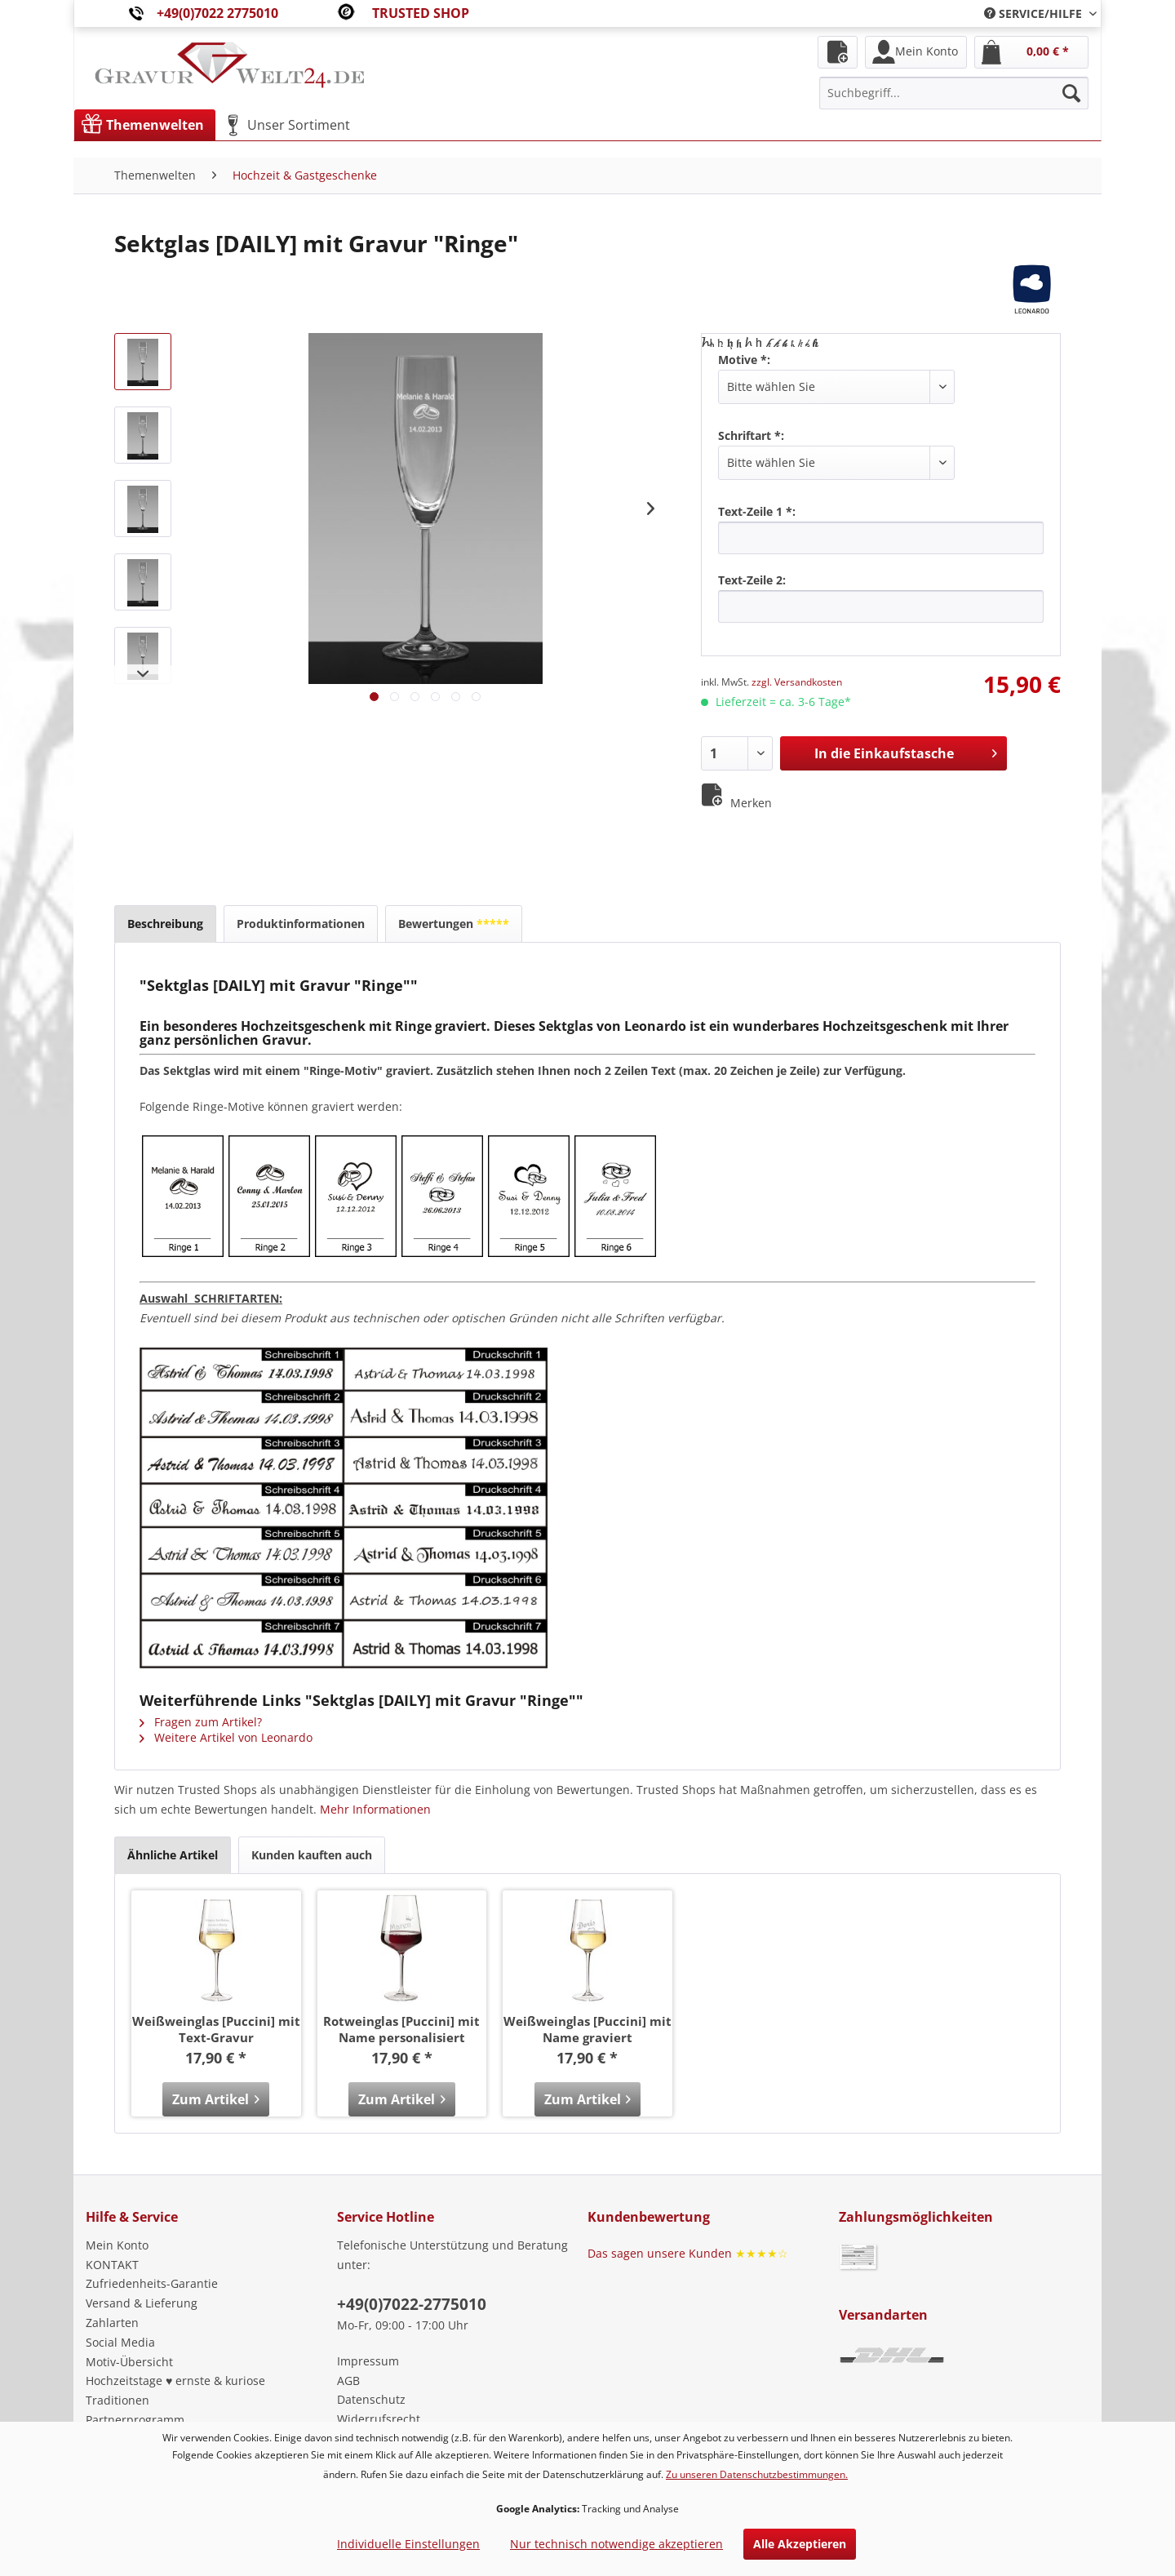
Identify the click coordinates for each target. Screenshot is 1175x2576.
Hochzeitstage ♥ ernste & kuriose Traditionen (175, 2390)
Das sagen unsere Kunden (688, 2253)
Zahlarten (112, 2322)
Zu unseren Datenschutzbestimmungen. (757, 2474)
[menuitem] (1034, 13)
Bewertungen (453, 923)
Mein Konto (117, 2245)
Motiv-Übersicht (129, 2361)
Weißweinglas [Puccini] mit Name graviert (587, 2029)
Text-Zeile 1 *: (757, 511)
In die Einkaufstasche (905, 751)
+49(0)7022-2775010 (411, 2304)
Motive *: (744, 359)
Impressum (368, 2361)
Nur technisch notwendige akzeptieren (616, 2544)
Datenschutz (371, 2399)
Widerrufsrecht (378, 2419)
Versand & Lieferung (141, 2303)
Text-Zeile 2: (752, 580)
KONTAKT (112, 2264)
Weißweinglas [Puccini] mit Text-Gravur (216, 2029)
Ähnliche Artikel (172, 1855)
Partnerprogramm (135, 2419)
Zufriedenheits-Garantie (152, 2283)
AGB (348, 2380)
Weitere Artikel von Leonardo (226, 1737)
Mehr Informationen (375, 1809)
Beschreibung (165, 923)
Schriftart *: (751, 435)
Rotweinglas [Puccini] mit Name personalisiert (401, 2029)
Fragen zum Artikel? (201, 1722)
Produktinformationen (301, 923)
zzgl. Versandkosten (797, 682)
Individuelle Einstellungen (408, 2544)
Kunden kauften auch (311, 1855)
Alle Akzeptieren (799, 2544)
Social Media (120, 2342)
